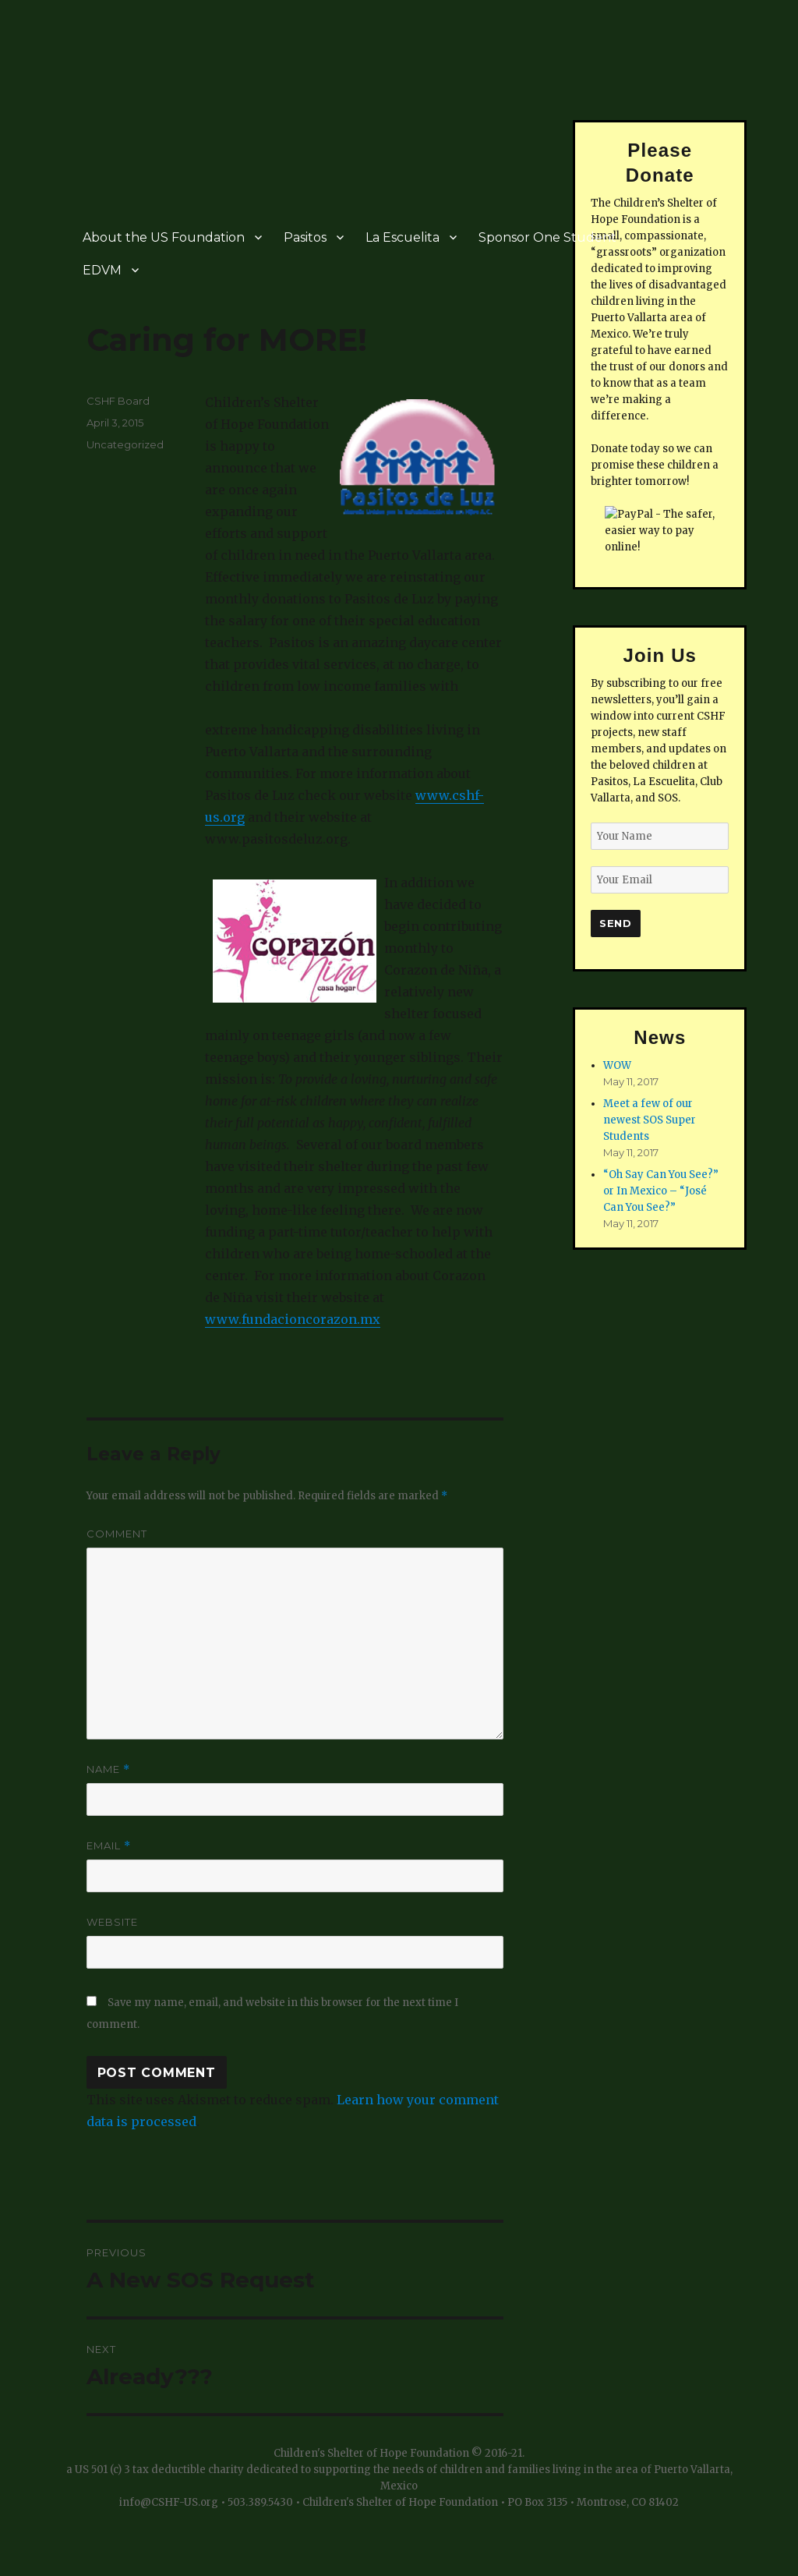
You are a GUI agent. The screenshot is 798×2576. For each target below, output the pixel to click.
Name (108, 1769)
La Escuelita (402, 237)
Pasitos (305, 237)
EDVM (102, 270)
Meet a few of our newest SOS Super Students (649, 1120)
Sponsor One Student (547, 237)
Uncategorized (125, 444)
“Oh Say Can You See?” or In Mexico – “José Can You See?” (661, 1191)
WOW (617, 1065)
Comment (117, 1533)
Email (109, 1845)
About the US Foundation (164, 237)
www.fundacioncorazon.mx (292, 1319)
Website (112, 1922)
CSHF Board (118, 401)
